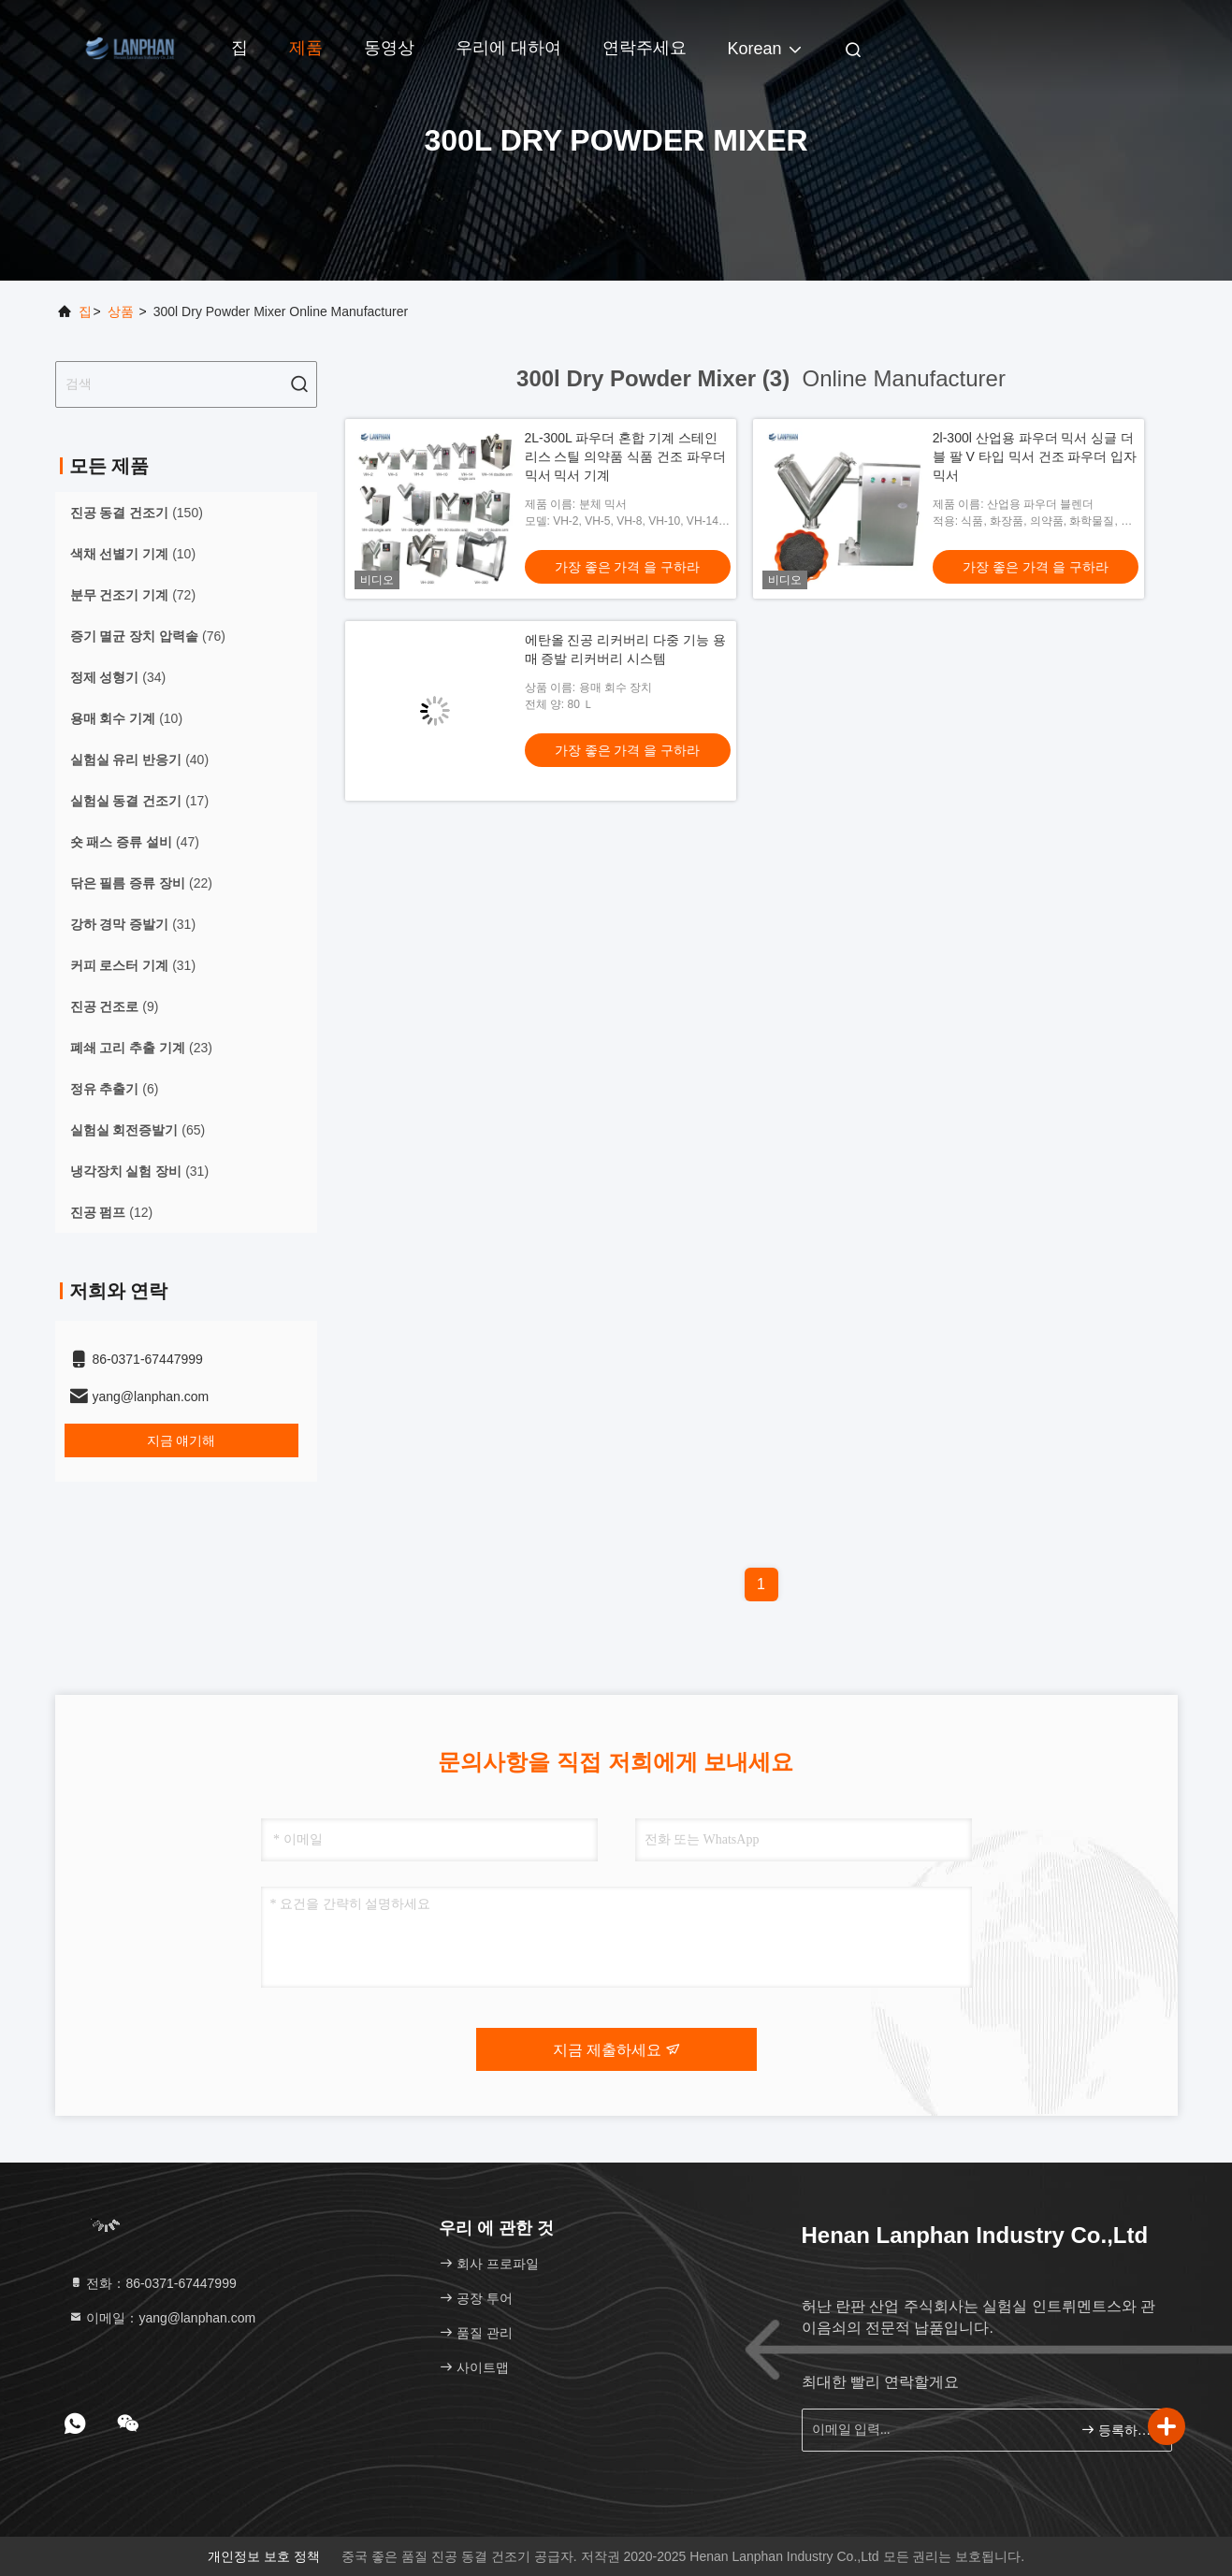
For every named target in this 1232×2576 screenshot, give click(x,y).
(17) (140, 800)
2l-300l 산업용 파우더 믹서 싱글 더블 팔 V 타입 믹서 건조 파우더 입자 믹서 (1035, 456)
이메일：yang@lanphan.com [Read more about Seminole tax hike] (162, 2317)
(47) (134, 841)
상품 (121, 311)
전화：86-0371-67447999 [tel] (152, 2283)
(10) (133, 553)
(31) (133, 924)
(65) (138, 1129)
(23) (141, 1047)
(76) (147, 636)
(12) (111, 1212)
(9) (114, 1006)
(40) (140, 759)
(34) (118, 677)
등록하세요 (1118, 2430)
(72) (133, 594)
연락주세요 (644, 47)
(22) (141, 883)
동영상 (389, 47)
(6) (114, 1088)
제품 (306, 47)
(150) (136, 512)
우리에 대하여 (508, 47)
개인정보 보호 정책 (264, 2556)
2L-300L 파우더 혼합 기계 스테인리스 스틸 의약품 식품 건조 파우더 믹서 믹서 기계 (625, 456)
